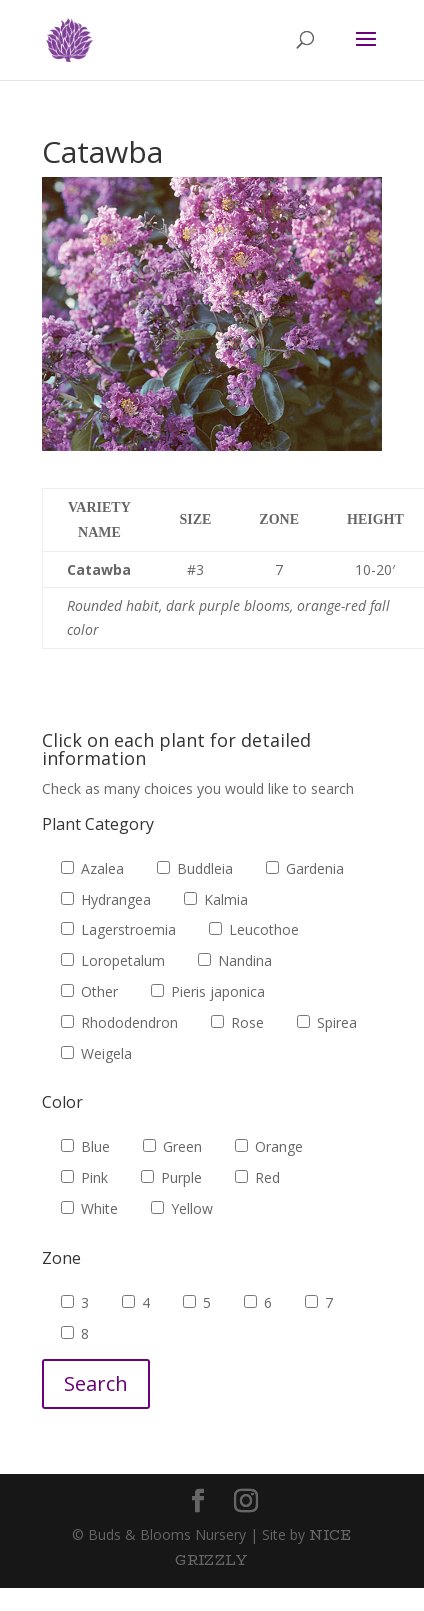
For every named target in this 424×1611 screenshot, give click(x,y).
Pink (84, 1177)
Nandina (235, 960)
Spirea (327, 1022)
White (89, 1208)
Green (172, 1146)
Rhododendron (119, 1022)
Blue (85, 1146)
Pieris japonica (208, 991)
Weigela (96, 1053)
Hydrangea (106, 899)
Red (257, 1177)
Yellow (182, 1208)
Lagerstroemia (118, 929)
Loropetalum (113, 960)
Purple (171, 1177)
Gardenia (305, 868)
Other (89, 991)
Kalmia (216, 899)
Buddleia (195, 868)
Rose (237, 1022)
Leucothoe (254, 929)
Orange (269, 1146)
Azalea (92, 868)
